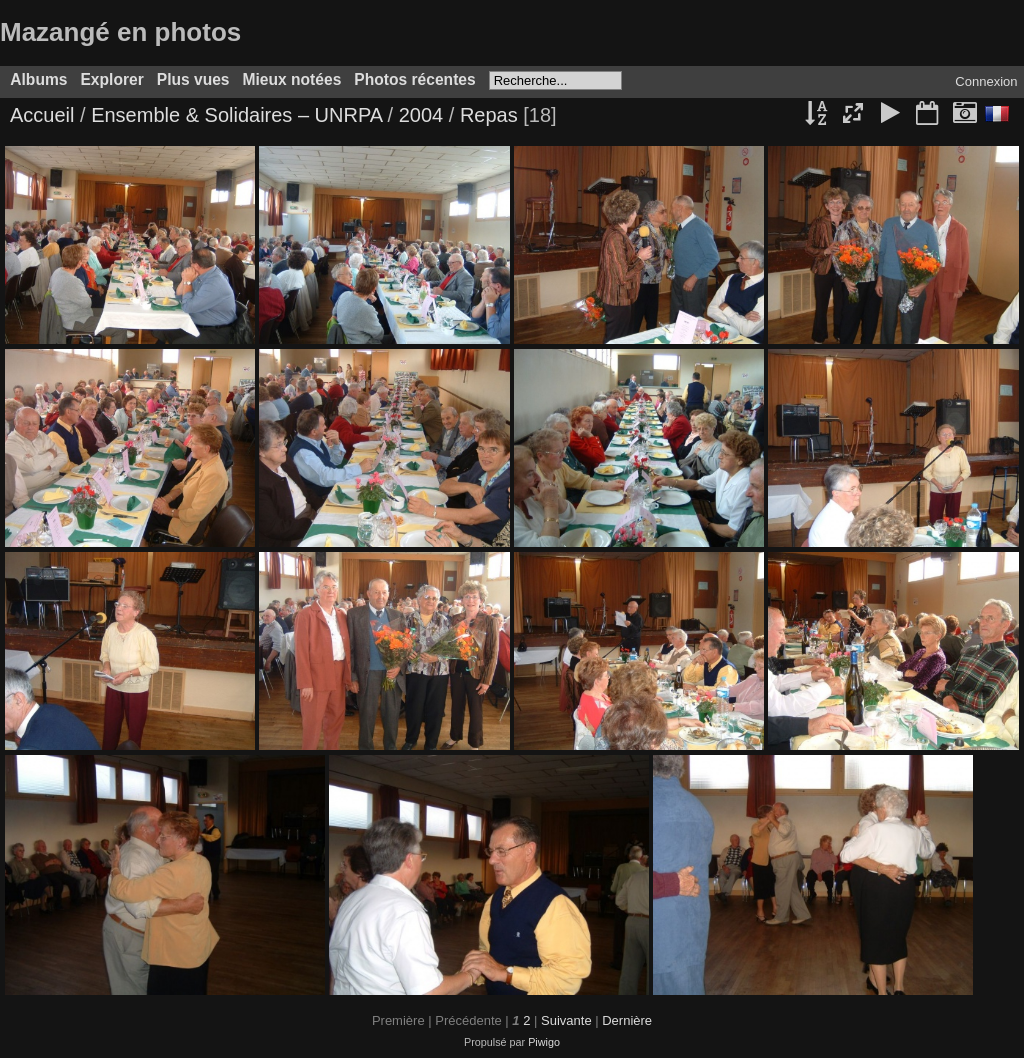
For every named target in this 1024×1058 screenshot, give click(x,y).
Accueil (42, 115)
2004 (421, 115)
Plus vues (193, 79)
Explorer (111, 79)
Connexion (986, 81)
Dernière (627, 1020)
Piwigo (544, 1042)
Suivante (566, 1020)
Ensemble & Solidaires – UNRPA (236, 115)
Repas (489, 115)
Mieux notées (292, 79)
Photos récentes (414, 79)
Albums (38, 79)
